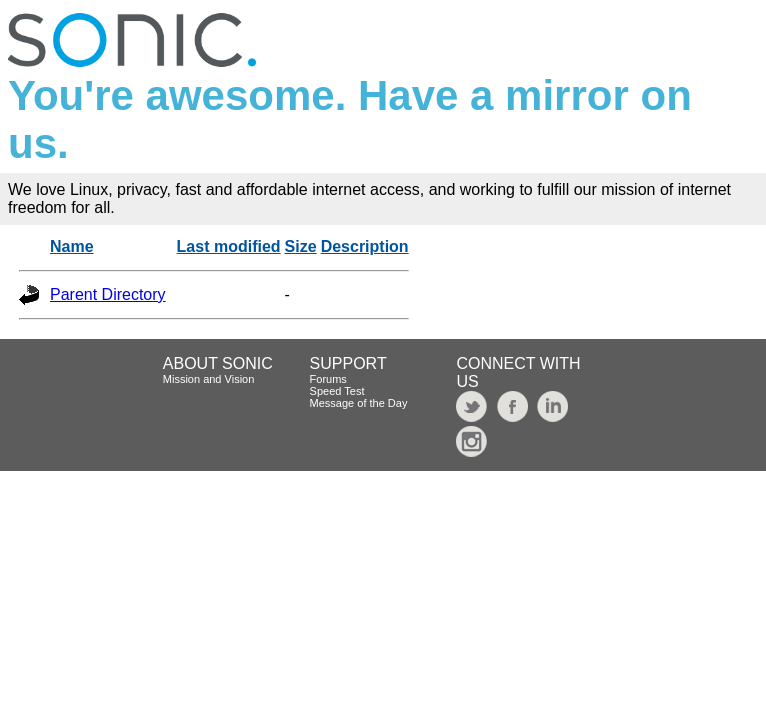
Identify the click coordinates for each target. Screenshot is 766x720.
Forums (328, 379)
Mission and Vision (209, 379)
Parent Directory (108, 294)
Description (365, 246)
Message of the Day (359, 403)
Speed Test (337, 391)
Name (72, 246)
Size (301, 246)
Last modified (229, 246)
